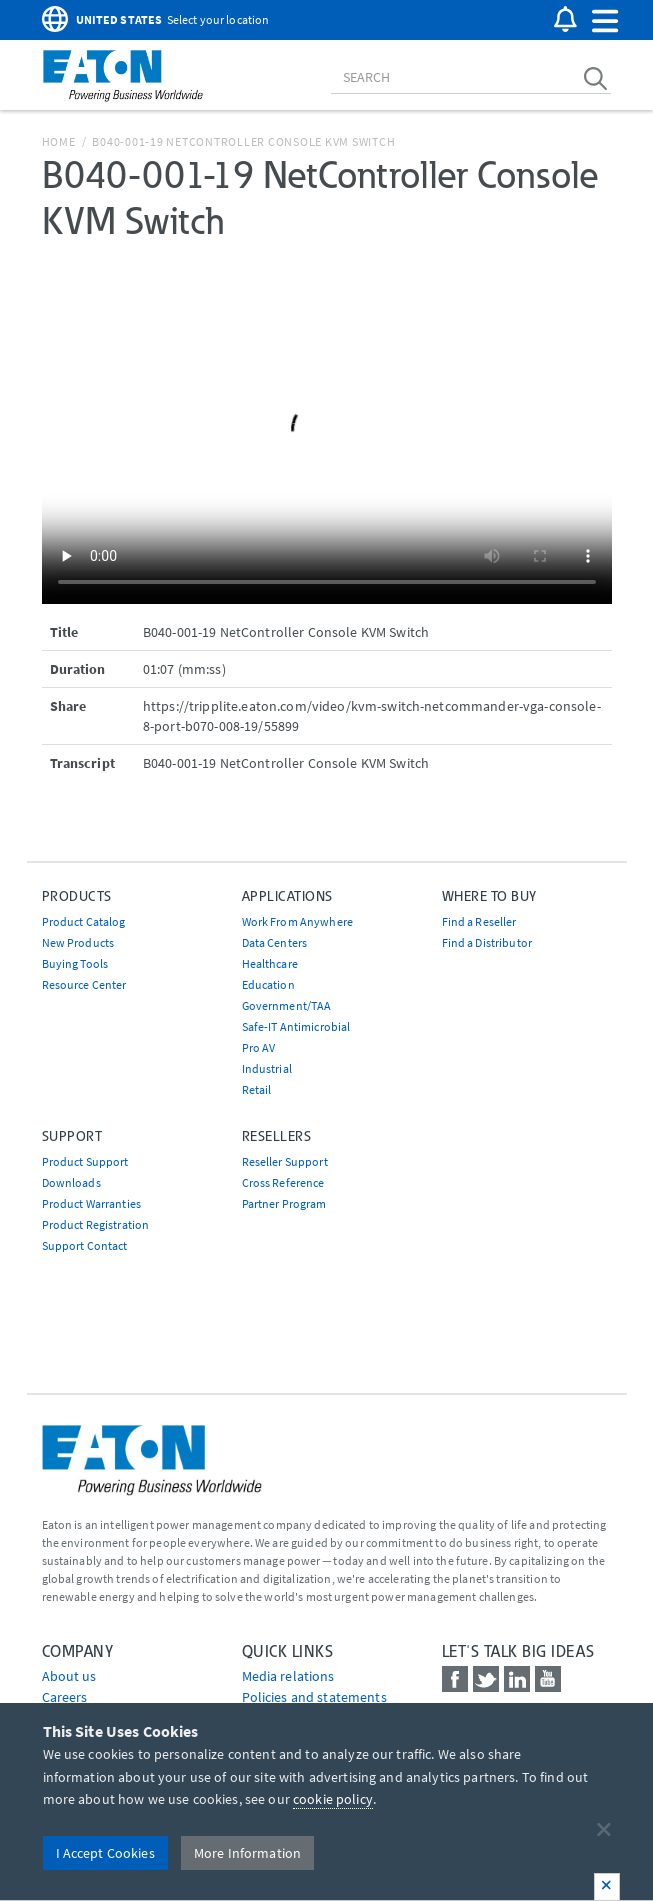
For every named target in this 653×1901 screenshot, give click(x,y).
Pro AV (259, 1047)
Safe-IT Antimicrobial (296, 1026)
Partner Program (284, 1203)
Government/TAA (287, 1005)
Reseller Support (285, 1161)
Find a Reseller (479, 921)
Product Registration (96, 1224)
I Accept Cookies (105, 1853)
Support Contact (85, 1245)
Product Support (85, 1161)
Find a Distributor (487, 942)
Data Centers (275, 942)
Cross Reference (283, 1182)
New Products (78, 942)
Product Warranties (92, 1203)
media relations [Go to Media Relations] (288, 1676)
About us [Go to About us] (69, 1676)
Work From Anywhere (298, 921)
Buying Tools (75, 963)
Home (59, 141)
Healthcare (270, 963)
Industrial (267, 1068)
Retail (257, 1089)
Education (268, 984)
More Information (247, 1853)
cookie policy (333, 1799)
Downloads (71, 1182)
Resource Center (84, 984)
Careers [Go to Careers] (65, 1697)
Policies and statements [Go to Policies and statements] (314, 1697)
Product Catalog (84, 921)
